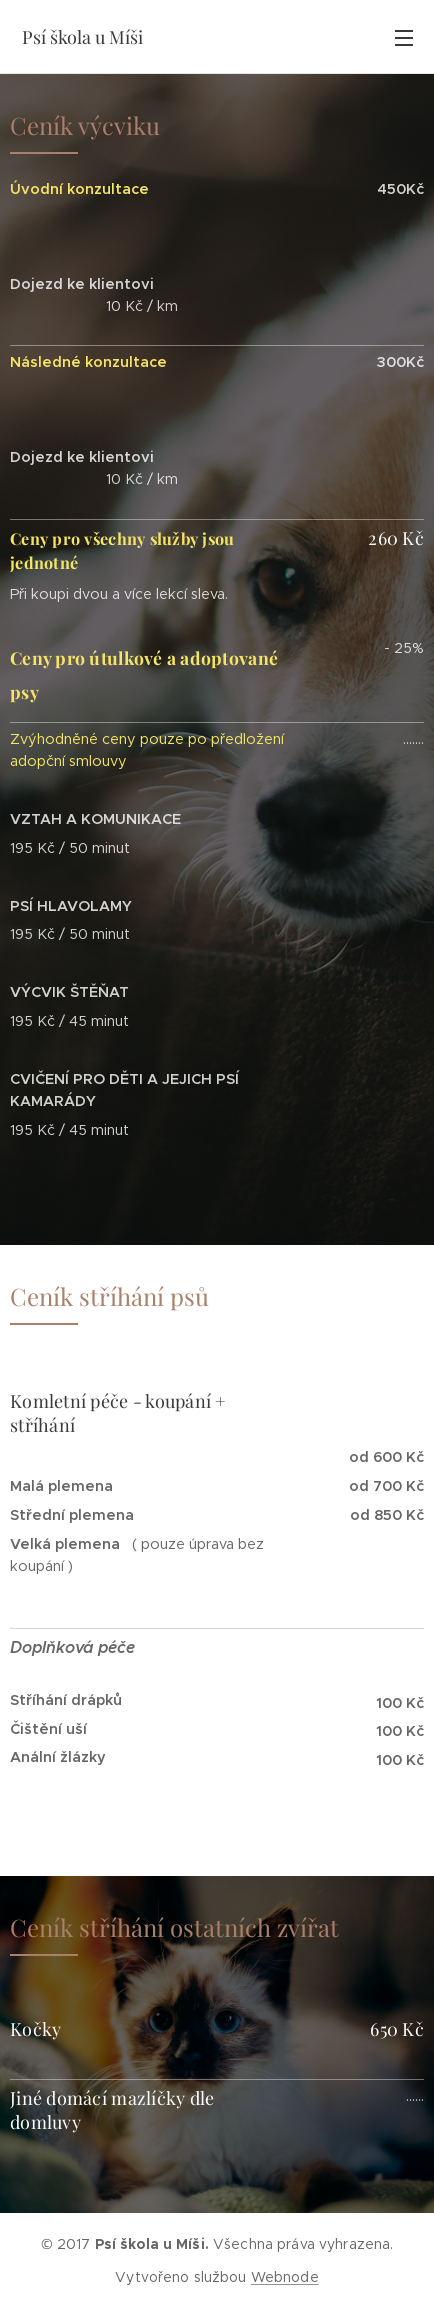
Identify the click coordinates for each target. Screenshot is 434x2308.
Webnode (285, 2277)
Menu (404, 38)
